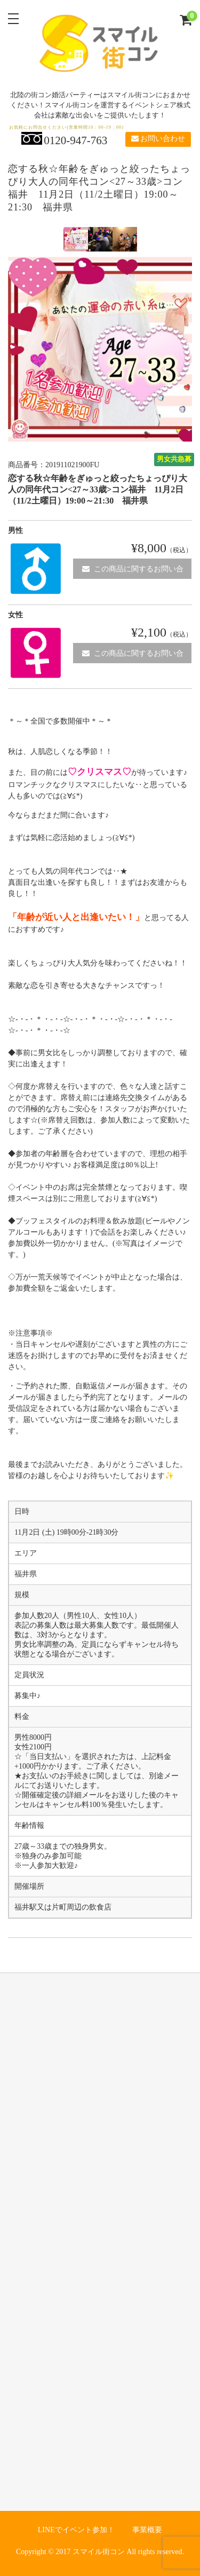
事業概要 (147, 2530)
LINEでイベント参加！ (76, 2530)
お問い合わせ (158, 139)
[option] (75, 239)
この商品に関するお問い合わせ (132, 572)
